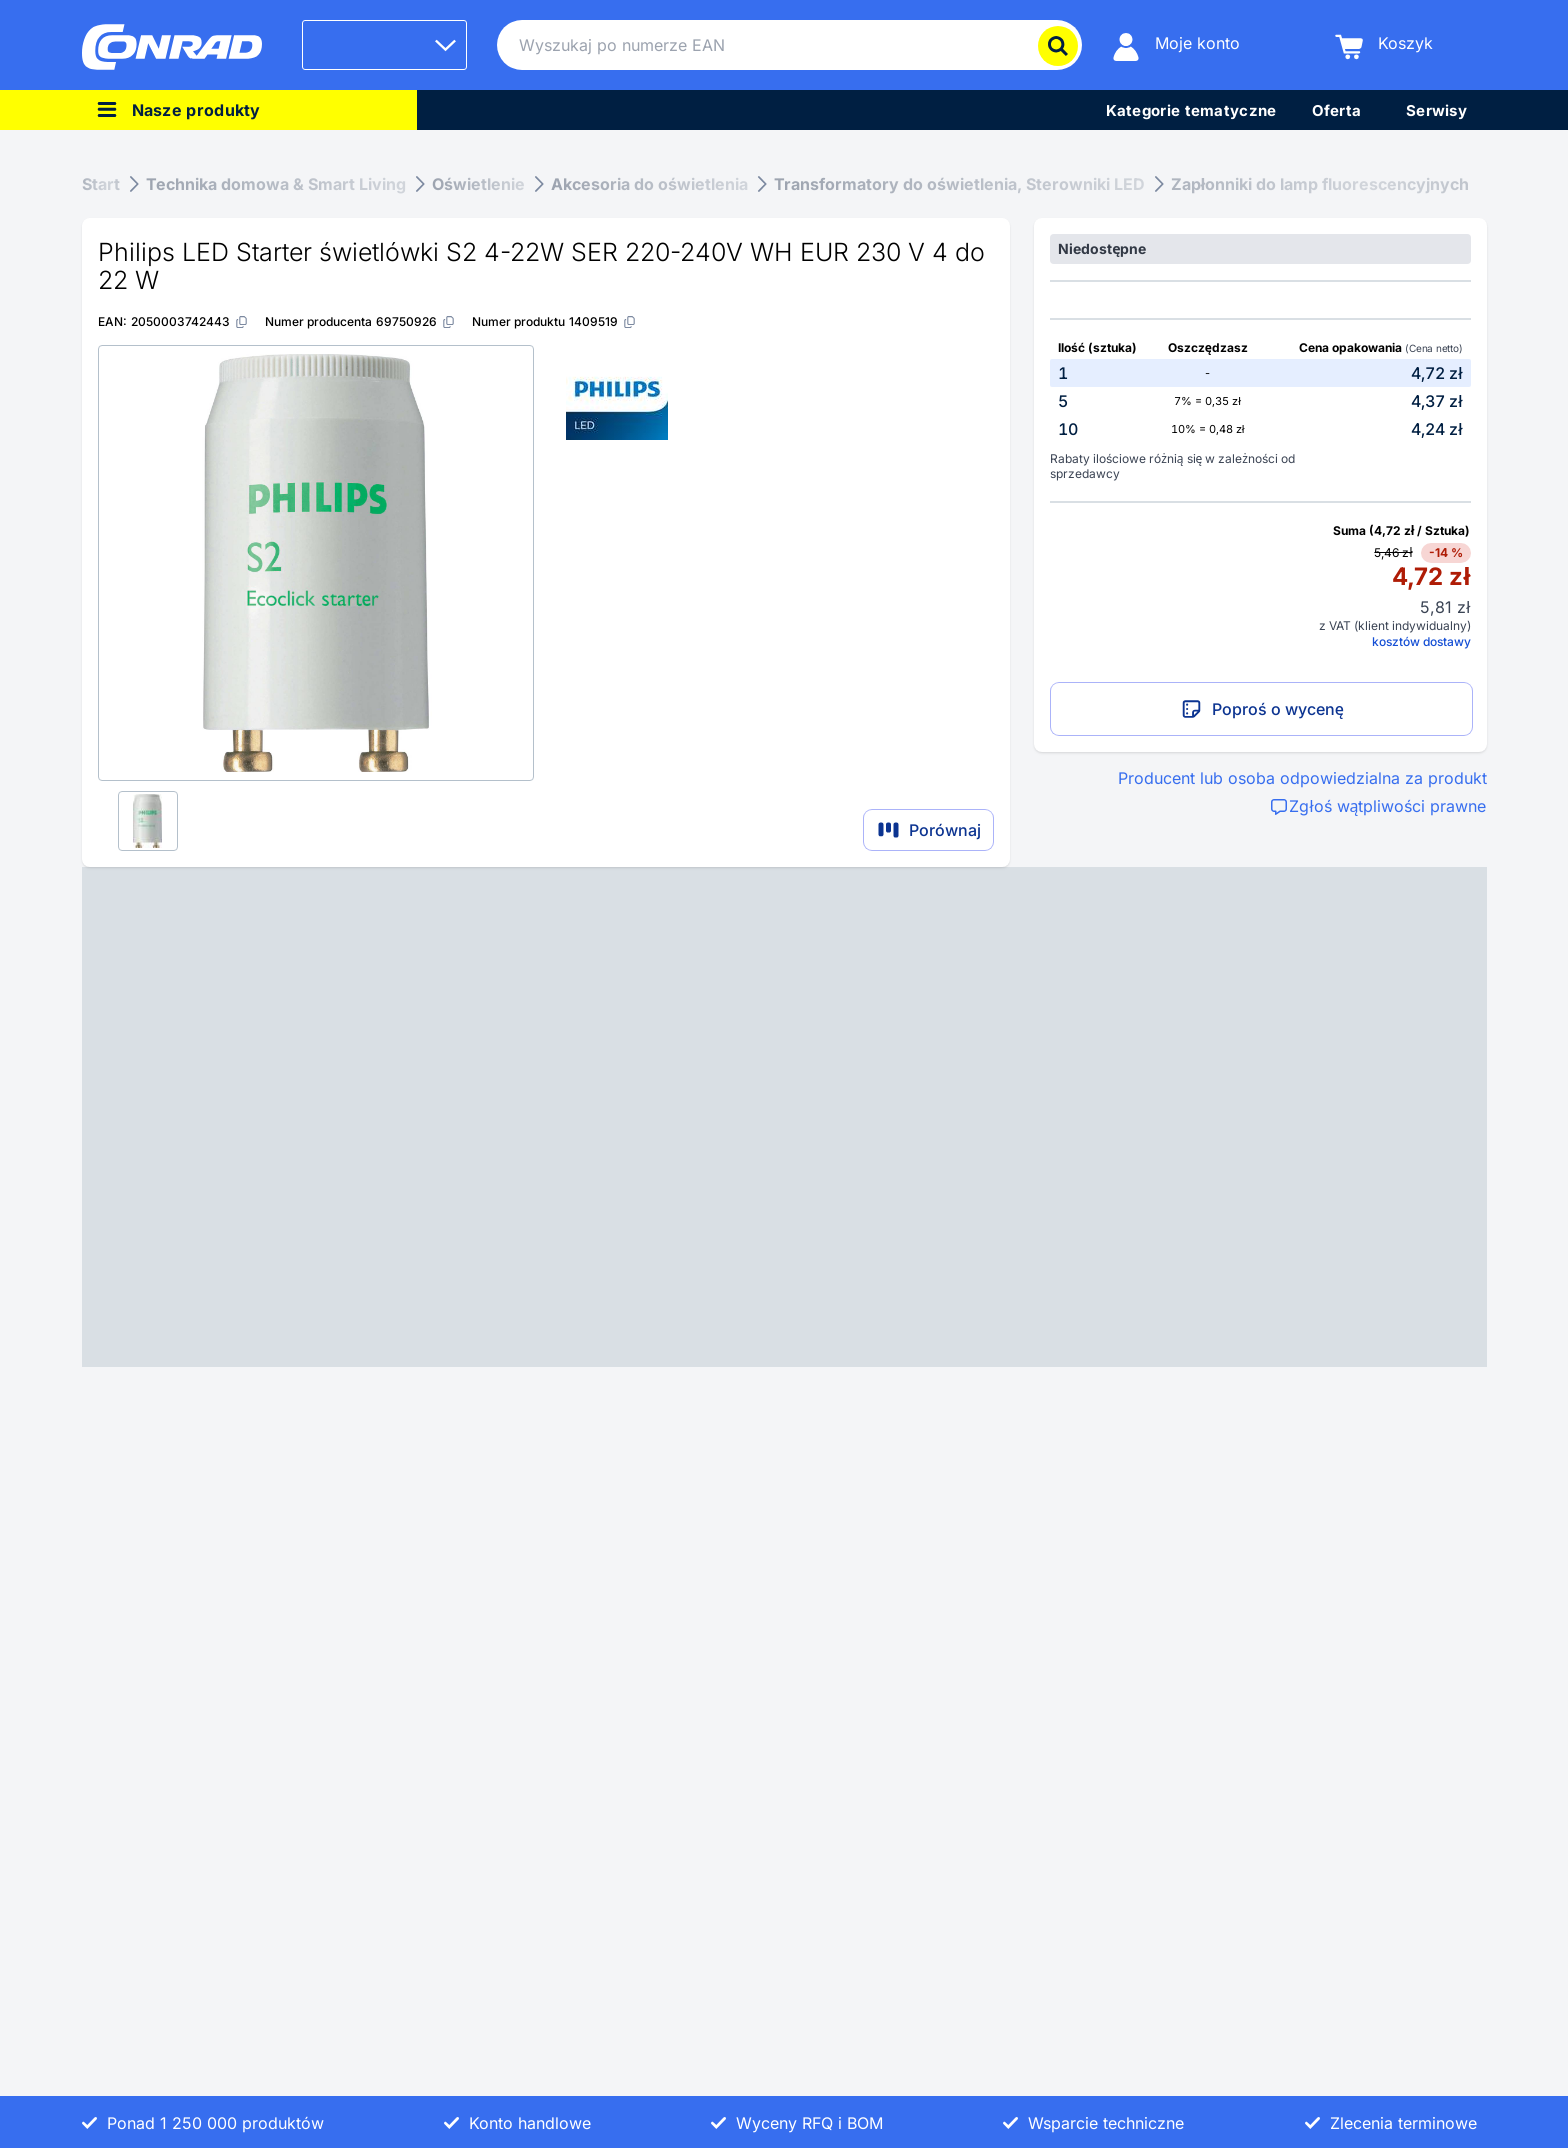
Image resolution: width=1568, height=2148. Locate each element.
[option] (1260, 373)
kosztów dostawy (1421, 641)
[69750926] (416, 321)
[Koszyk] (1384, 45)
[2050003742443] (190, 321)
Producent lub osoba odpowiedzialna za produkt (1302, 778)
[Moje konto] (1176, 45)
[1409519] (603, 321)
